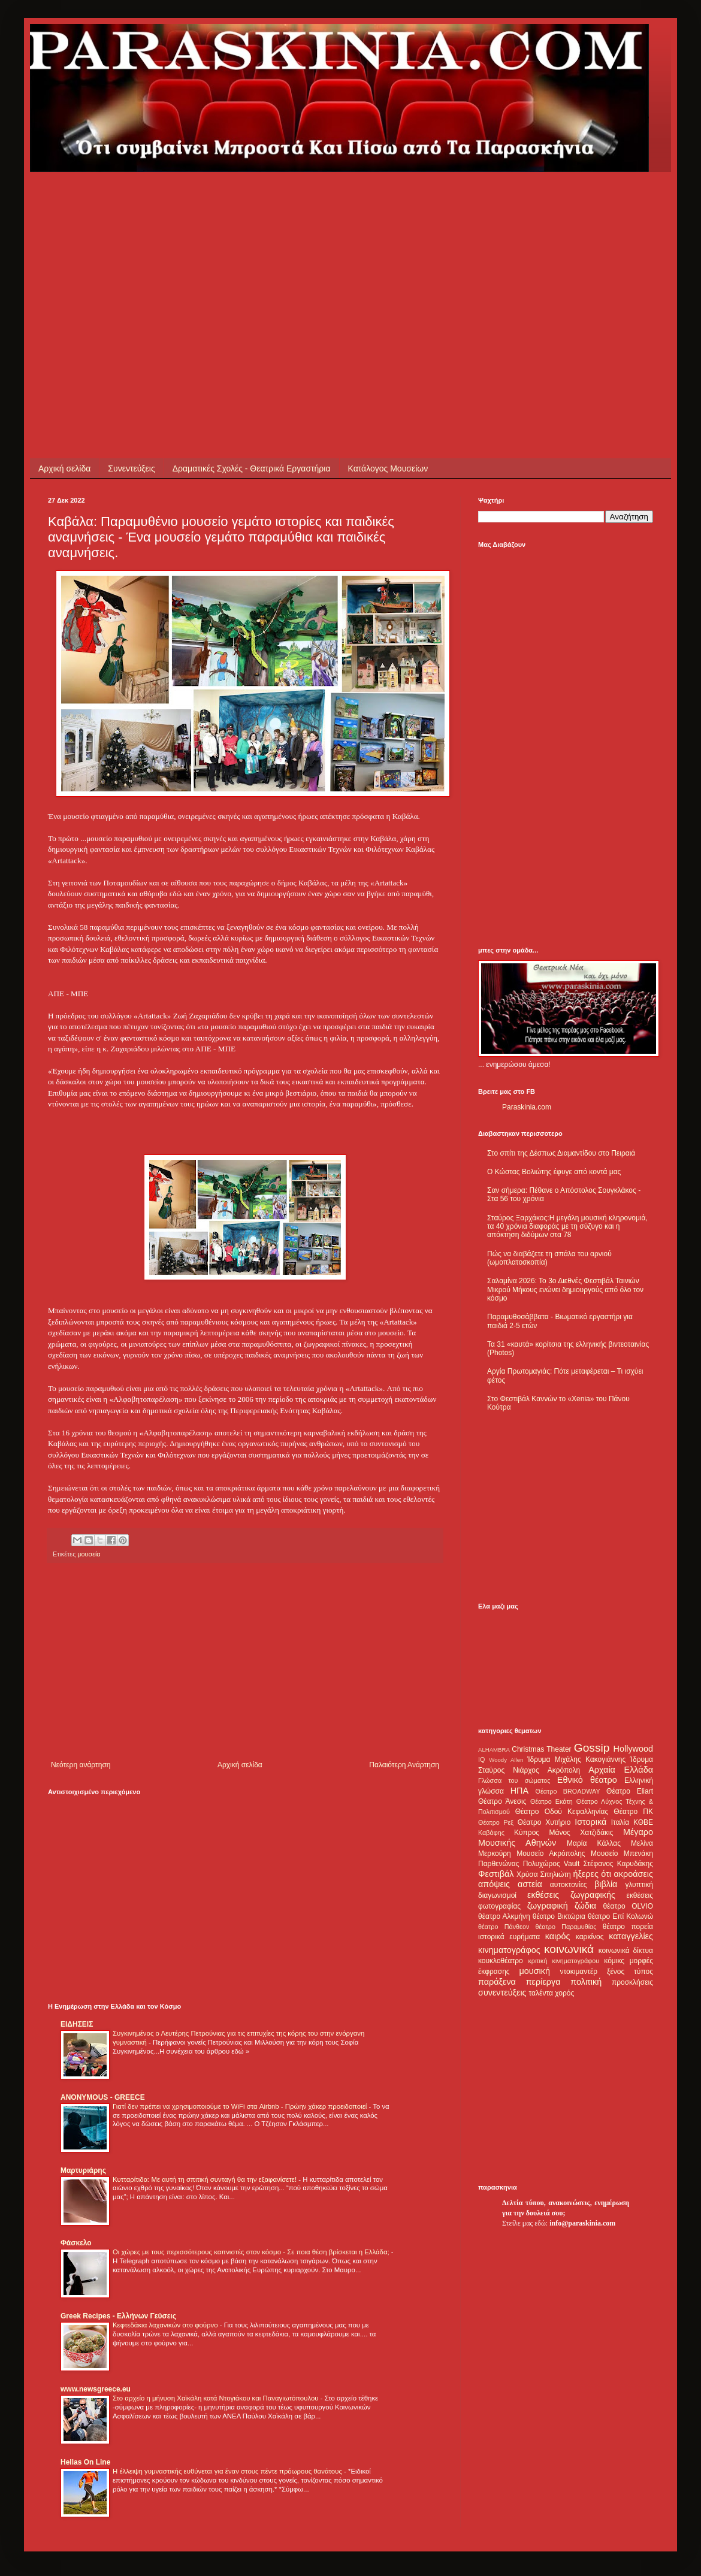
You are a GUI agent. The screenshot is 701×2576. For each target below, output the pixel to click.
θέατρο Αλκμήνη (504, 1916)
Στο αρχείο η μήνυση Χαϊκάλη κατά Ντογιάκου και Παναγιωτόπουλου (217, 2398)
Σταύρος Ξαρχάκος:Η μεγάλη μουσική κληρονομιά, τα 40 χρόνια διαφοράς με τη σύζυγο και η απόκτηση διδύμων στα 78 (567, 1226)
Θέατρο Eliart (629, 1791)
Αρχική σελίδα (64, 468)
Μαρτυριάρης (83, 2170)
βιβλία (605, 1884)
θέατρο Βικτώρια (559, 1916)
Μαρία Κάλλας (594, 1843)
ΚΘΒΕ (643, 1822)
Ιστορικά (590, 1822)
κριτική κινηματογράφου (563, 1960)
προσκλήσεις (632, 1982)
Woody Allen (506, 1759)
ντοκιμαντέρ (579, 1971)
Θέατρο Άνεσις (502, 1801)
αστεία (530, 1884)
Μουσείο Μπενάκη (622, 1853)
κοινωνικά (569, 1949)
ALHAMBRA (494, 1749)
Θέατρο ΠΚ (633, 1811)
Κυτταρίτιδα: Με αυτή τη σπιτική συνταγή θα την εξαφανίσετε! (205, 2179)
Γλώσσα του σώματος (514, 1780)
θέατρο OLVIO (628, 1906)
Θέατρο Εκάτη (551, 1801)
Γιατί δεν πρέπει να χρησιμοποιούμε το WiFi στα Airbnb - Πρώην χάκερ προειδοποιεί (240, 2106)
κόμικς (614, 1961)
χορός (564, 1993)
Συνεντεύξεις (131, 468)
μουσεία (88, 1554)
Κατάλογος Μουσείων (388, 468)
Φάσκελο (76, 2243)
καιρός (557, 1936)
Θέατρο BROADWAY (568, 1791)
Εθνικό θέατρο (587, 1780)
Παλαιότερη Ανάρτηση (404, 1765)
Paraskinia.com (526, 1107)
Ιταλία (620, 1822)
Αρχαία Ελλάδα (620, 1769)
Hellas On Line (85, 2462)
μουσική (534, 1971)
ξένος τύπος (630, 1971)
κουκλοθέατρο (500, 1961)
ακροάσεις (633, 1874)
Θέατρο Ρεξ (495, 1822)
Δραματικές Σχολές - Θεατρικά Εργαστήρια (252, 468)
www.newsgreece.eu (96, 2389)
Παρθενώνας (498, 1864)
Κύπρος (526, 1832)
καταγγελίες (631, 1936)
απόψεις (494, 1884)
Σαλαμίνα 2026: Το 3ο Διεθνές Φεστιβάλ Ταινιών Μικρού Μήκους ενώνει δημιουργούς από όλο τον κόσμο (565, 1289)
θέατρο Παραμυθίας (566, 1926)
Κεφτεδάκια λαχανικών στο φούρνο (166, 2325)
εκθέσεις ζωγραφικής (571, 1895)
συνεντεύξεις (502, 1992)
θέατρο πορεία (628, 1926)
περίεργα (543, 1982)
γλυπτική (639, 1884)
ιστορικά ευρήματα (509, 1937)
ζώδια (585, 1905)
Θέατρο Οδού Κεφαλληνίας (562, 1811)
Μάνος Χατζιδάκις (581, 1832)
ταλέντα (541, 1993)
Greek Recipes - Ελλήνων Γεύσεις (118, 2316)
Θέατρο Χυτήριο (544, 1822)
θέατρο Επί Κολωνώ (620, 1916)
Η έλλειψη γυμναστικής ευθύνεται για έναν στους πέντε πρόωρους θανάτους (228, 2471)
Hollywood (633, 1748)
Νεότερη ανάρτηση (80, 1765)
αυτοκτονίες (568, 1884)
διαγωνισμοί (497, 1895)
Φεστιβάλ (495, 1874)
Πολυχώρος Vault (551, 1864)
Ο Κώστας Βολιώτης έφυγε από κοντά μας (554, 1172)
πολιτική (586, 1982)
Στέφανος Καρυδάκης (618, 1864)
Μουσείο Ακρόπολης (550, 1853)
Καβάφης (491, 1832)
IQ (481, 1759)
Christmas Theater (541, 1749)
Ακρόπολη (564, 1770)
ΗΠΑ (519, 1790)
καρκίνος (590, 1937)
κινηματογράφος (509, 1950)
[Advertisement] (254, 256)
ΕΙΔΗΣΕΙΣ (77, 2024)
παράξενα (497, 1982)
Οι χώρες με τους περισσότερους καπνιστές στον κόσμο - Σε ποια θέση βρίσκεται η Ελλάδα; (252, 2251)
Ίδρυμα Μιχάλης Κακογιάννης (576, 1759)
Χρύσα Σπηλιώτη (543, 1874)
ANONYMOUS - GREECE (103, 2097)
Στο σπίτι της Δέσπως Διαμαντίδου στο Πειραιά (561, 1153)
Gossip (592, 1747)
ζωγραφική (547, 1905)
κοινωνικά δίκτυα (626, 1950)
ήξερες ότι (592, 1874)
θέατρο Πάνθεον (503, 1926)
